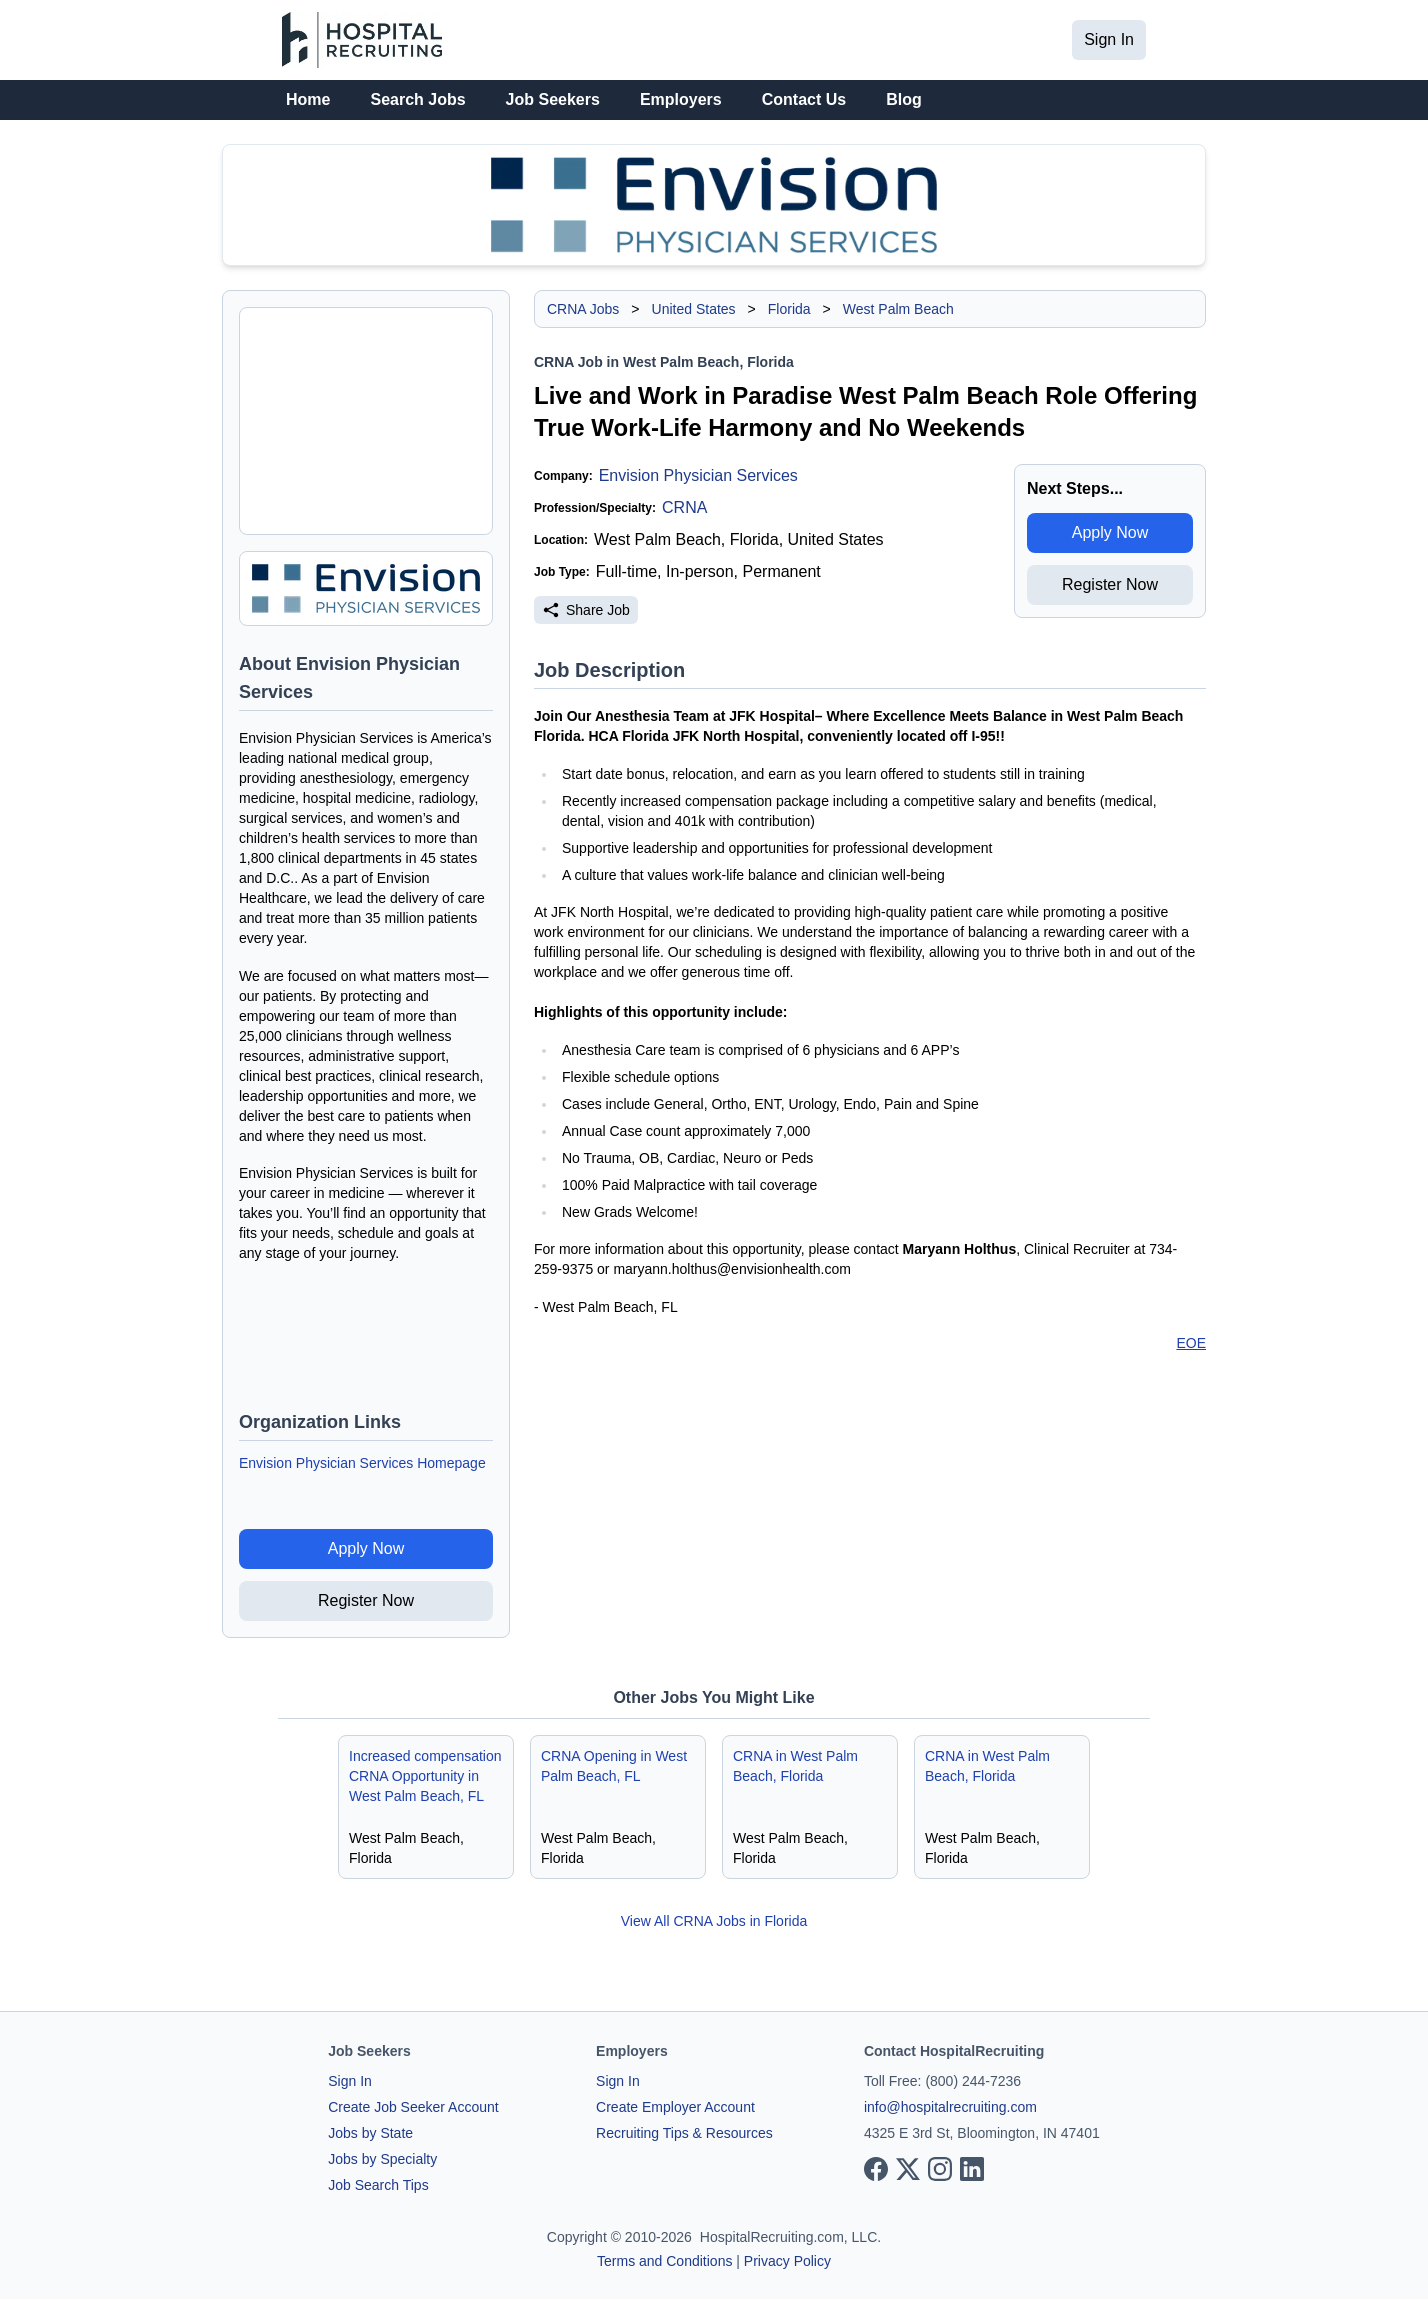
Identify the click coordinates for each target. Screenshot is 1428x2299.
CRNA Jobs (583, 309)
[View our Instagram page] (940, 2169)
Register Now (366, 1600)
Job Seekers (553, 99)
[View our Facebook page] (876, 2169)
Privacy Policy (787, 2261)
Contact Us (804, 99)
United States (694, 309)
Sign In (1109, 39)
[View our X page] (908, 2169)
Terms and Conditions (664, 2261)
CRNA (684, 507)
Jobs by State (370, 2133)
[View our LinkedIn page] (972, 2169)
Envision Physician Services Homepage (362, 1463)
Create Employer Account (675, 2107)
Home (308, 99)
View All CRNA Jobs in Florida (714, 1921)
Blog (904, 99)
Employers (681, 99)
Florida (789, 309)
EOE (1191, 1343)
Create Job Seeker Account (413, 2107)
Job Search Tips (378, 2185)
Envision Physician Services (698, 475)
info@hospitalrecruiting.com (950, 2107)
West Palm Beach (898, 309)
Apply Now (366, 1548)
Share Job (586, 610)
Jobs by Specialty (382, 2159)
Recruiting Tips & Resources (684, 2133)
